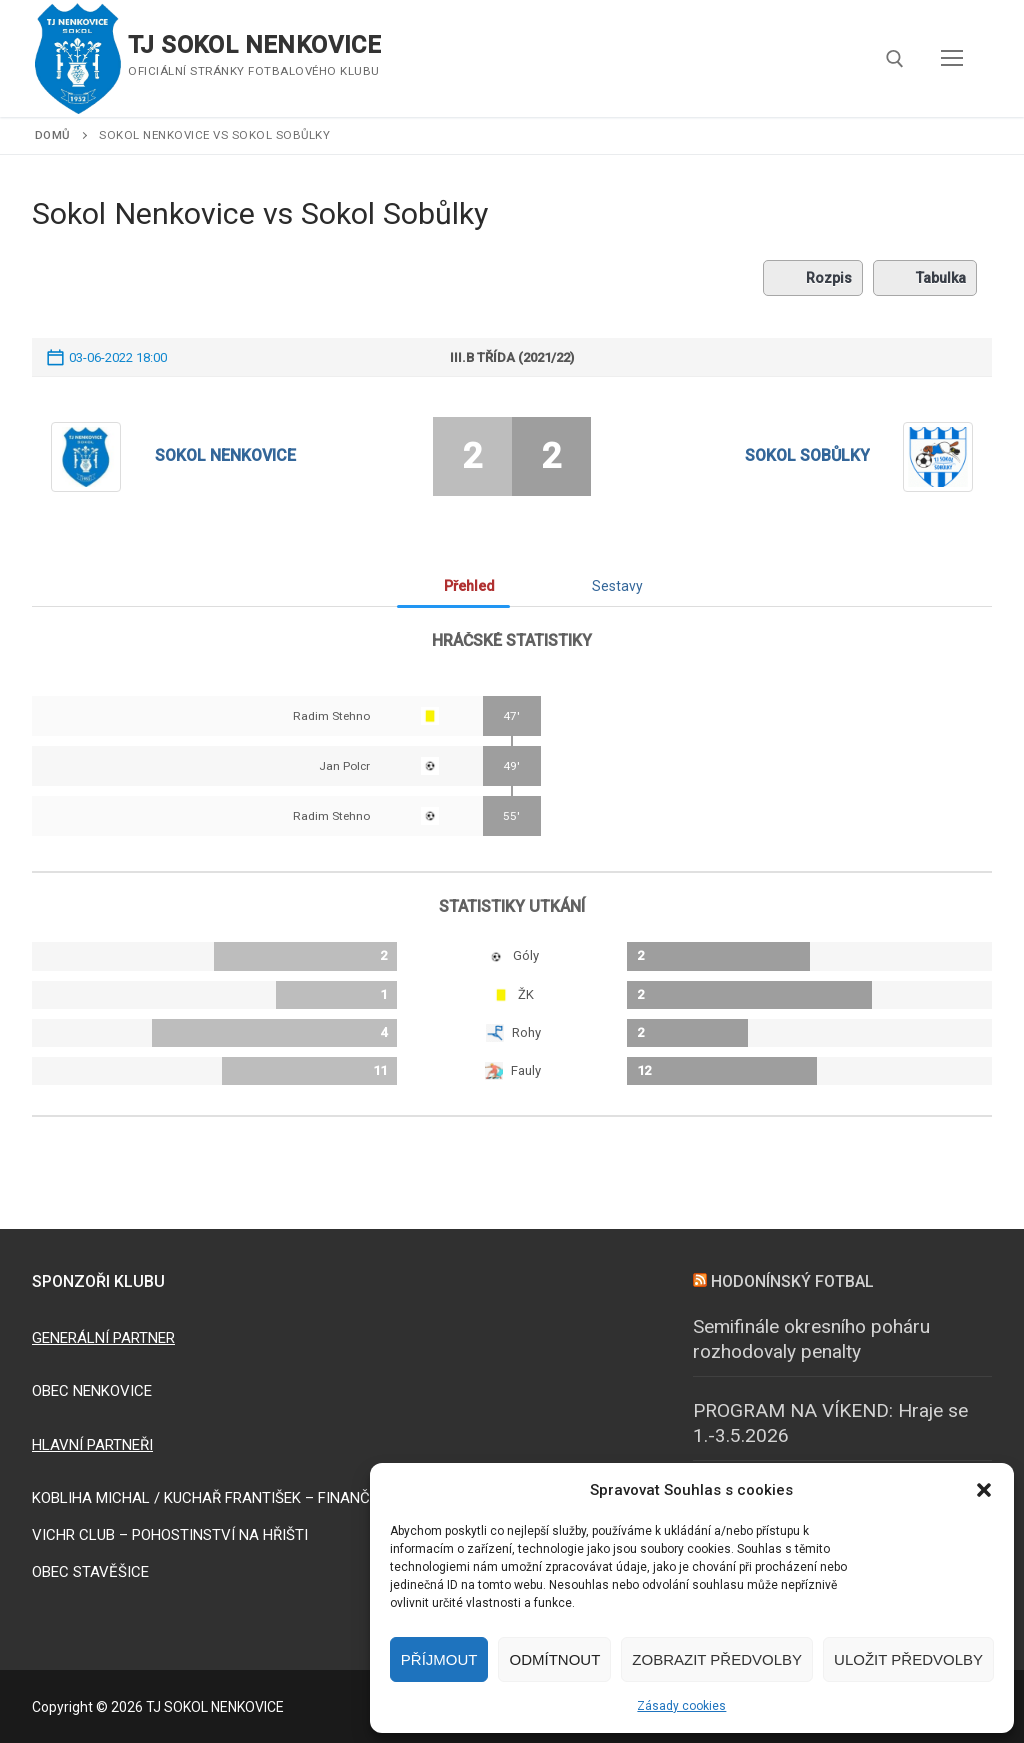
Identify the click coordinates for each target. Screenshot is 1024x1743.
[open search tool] (895, 59)
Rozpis (813, 278)
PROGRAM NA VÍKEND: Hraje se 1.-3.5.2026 (830, 1423)
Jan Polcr (344, 766)
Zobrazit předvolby (717, 1659)
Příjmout (439, 1659)
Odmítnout (554, 1659)
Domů (53, 135)
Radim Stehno (331, 716)
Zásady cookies (681, 1706)
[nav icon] (952, 59)
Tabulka (925, 278)
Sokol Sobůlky (807, 455)
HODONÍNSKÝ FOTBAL (792, 1281)
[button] (984, 1490)
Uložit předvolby (908, 1659)
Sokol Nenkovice (225, 455)
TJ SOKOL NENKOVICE (254, 45)
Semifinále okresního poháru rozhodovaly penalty (811, 1339)
